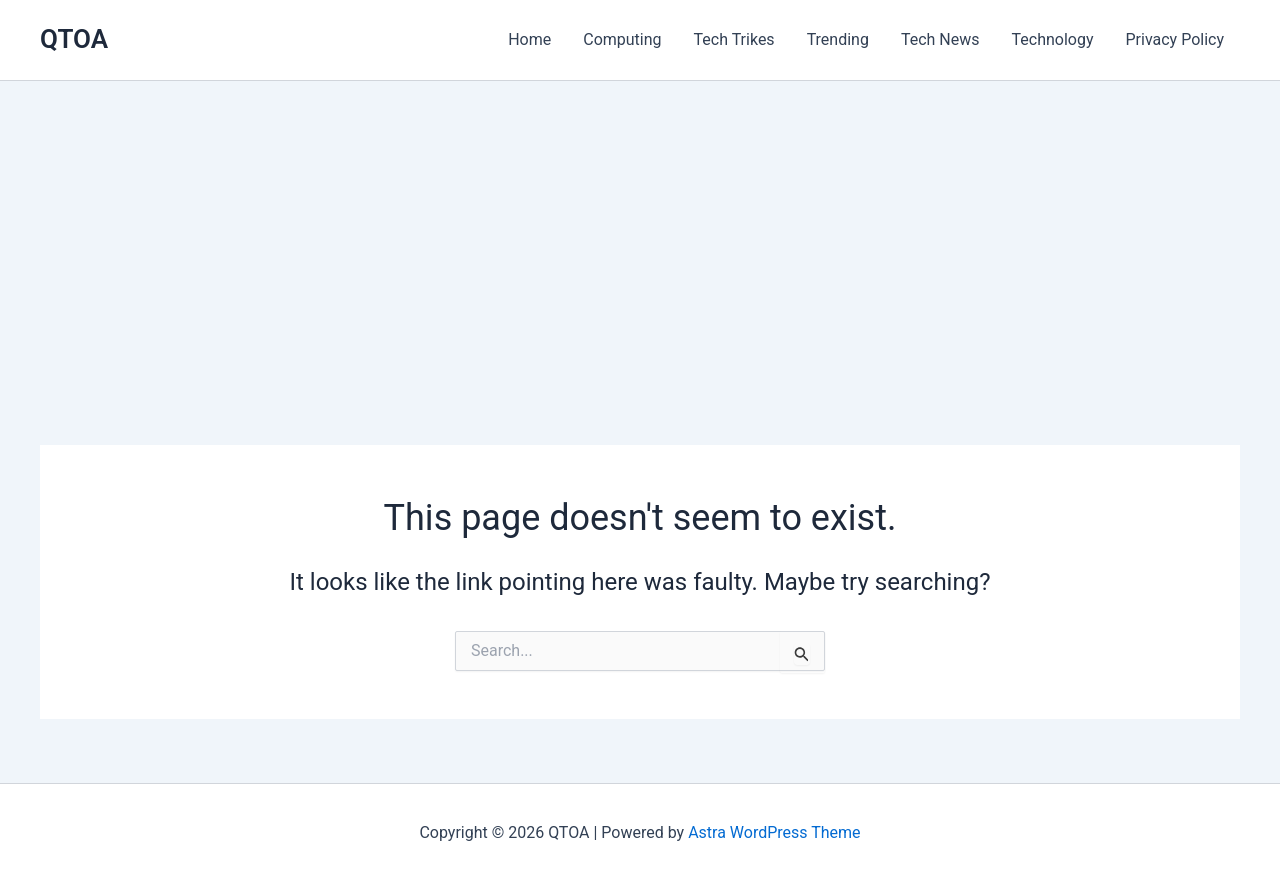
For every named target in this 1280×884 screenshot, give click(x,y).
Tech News (940, 39)
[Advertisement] (640, 231)
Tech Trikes (734, 39)
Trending (838, 39)
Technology (1053, 39)
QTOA (74, 39)
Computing (622, 39)
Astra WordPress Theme (774, 832)
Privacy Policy (1175, 39)
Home (529, 39)
